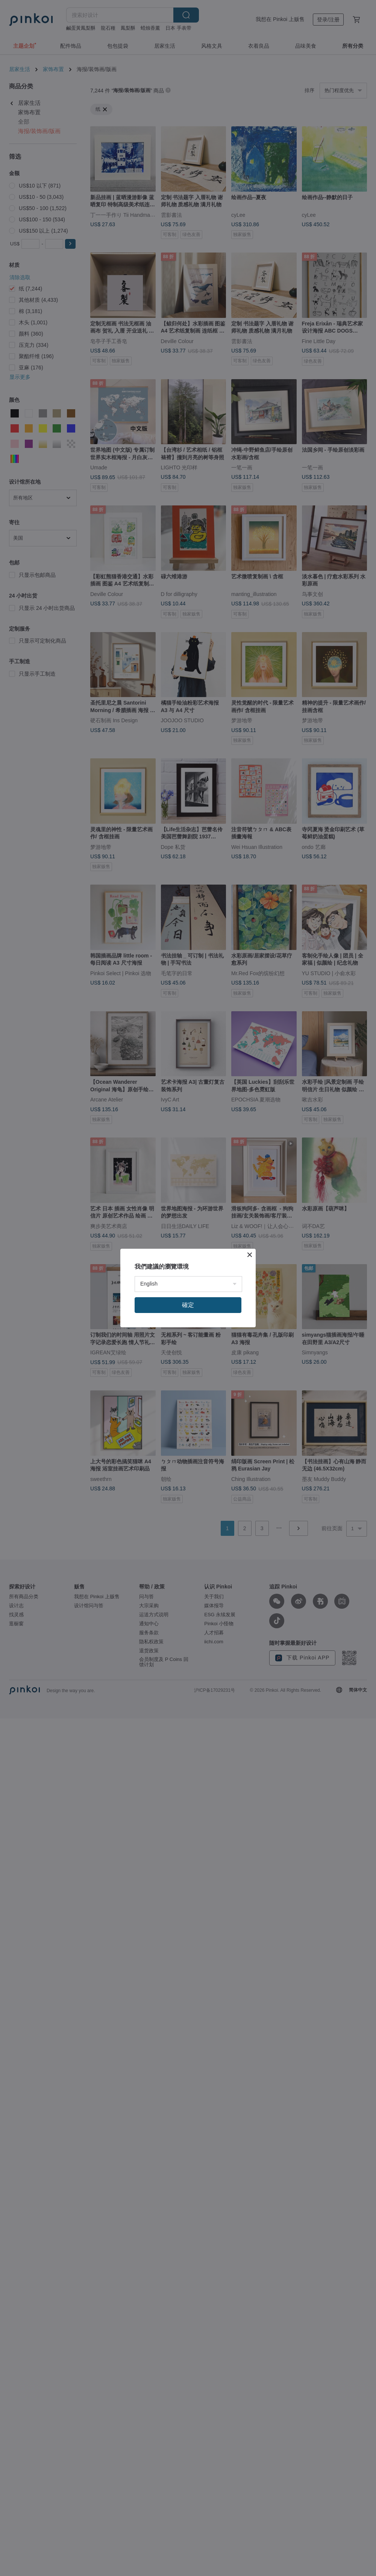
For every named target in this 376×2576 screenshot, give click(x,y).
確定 (188, 1305)
